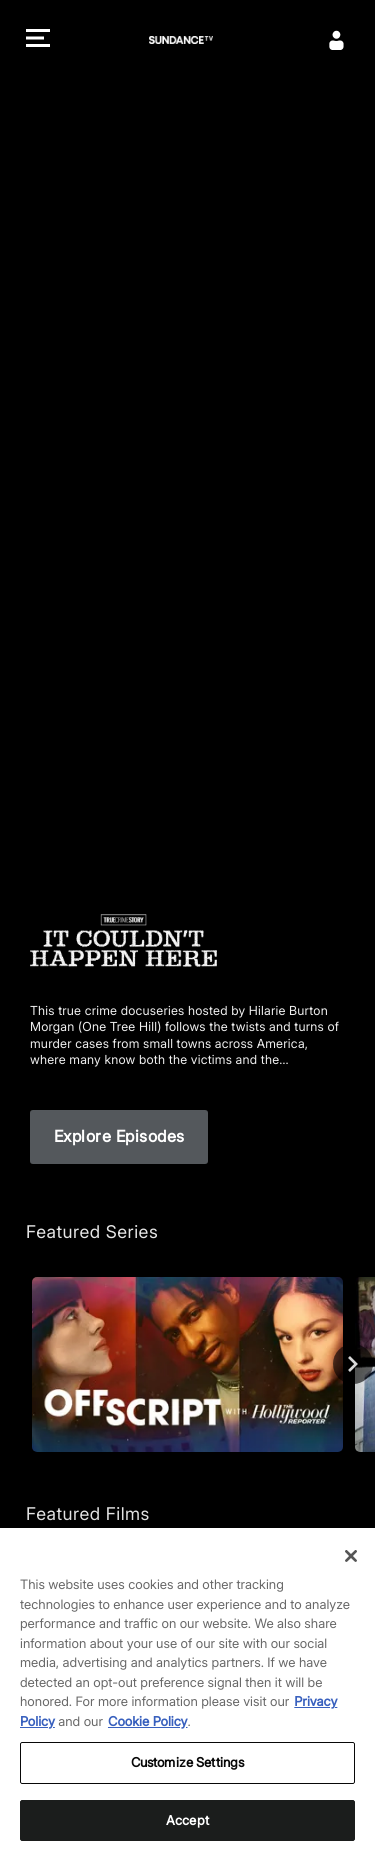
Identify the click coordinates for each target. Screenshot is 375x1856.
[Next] (353, 1364)
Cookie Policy (148, 1748)
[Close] (351, 1582)
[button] (38, 40)
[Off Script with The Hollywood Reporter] (187, 1364)
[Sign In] (337, 40)
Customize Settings (187, 1789)
